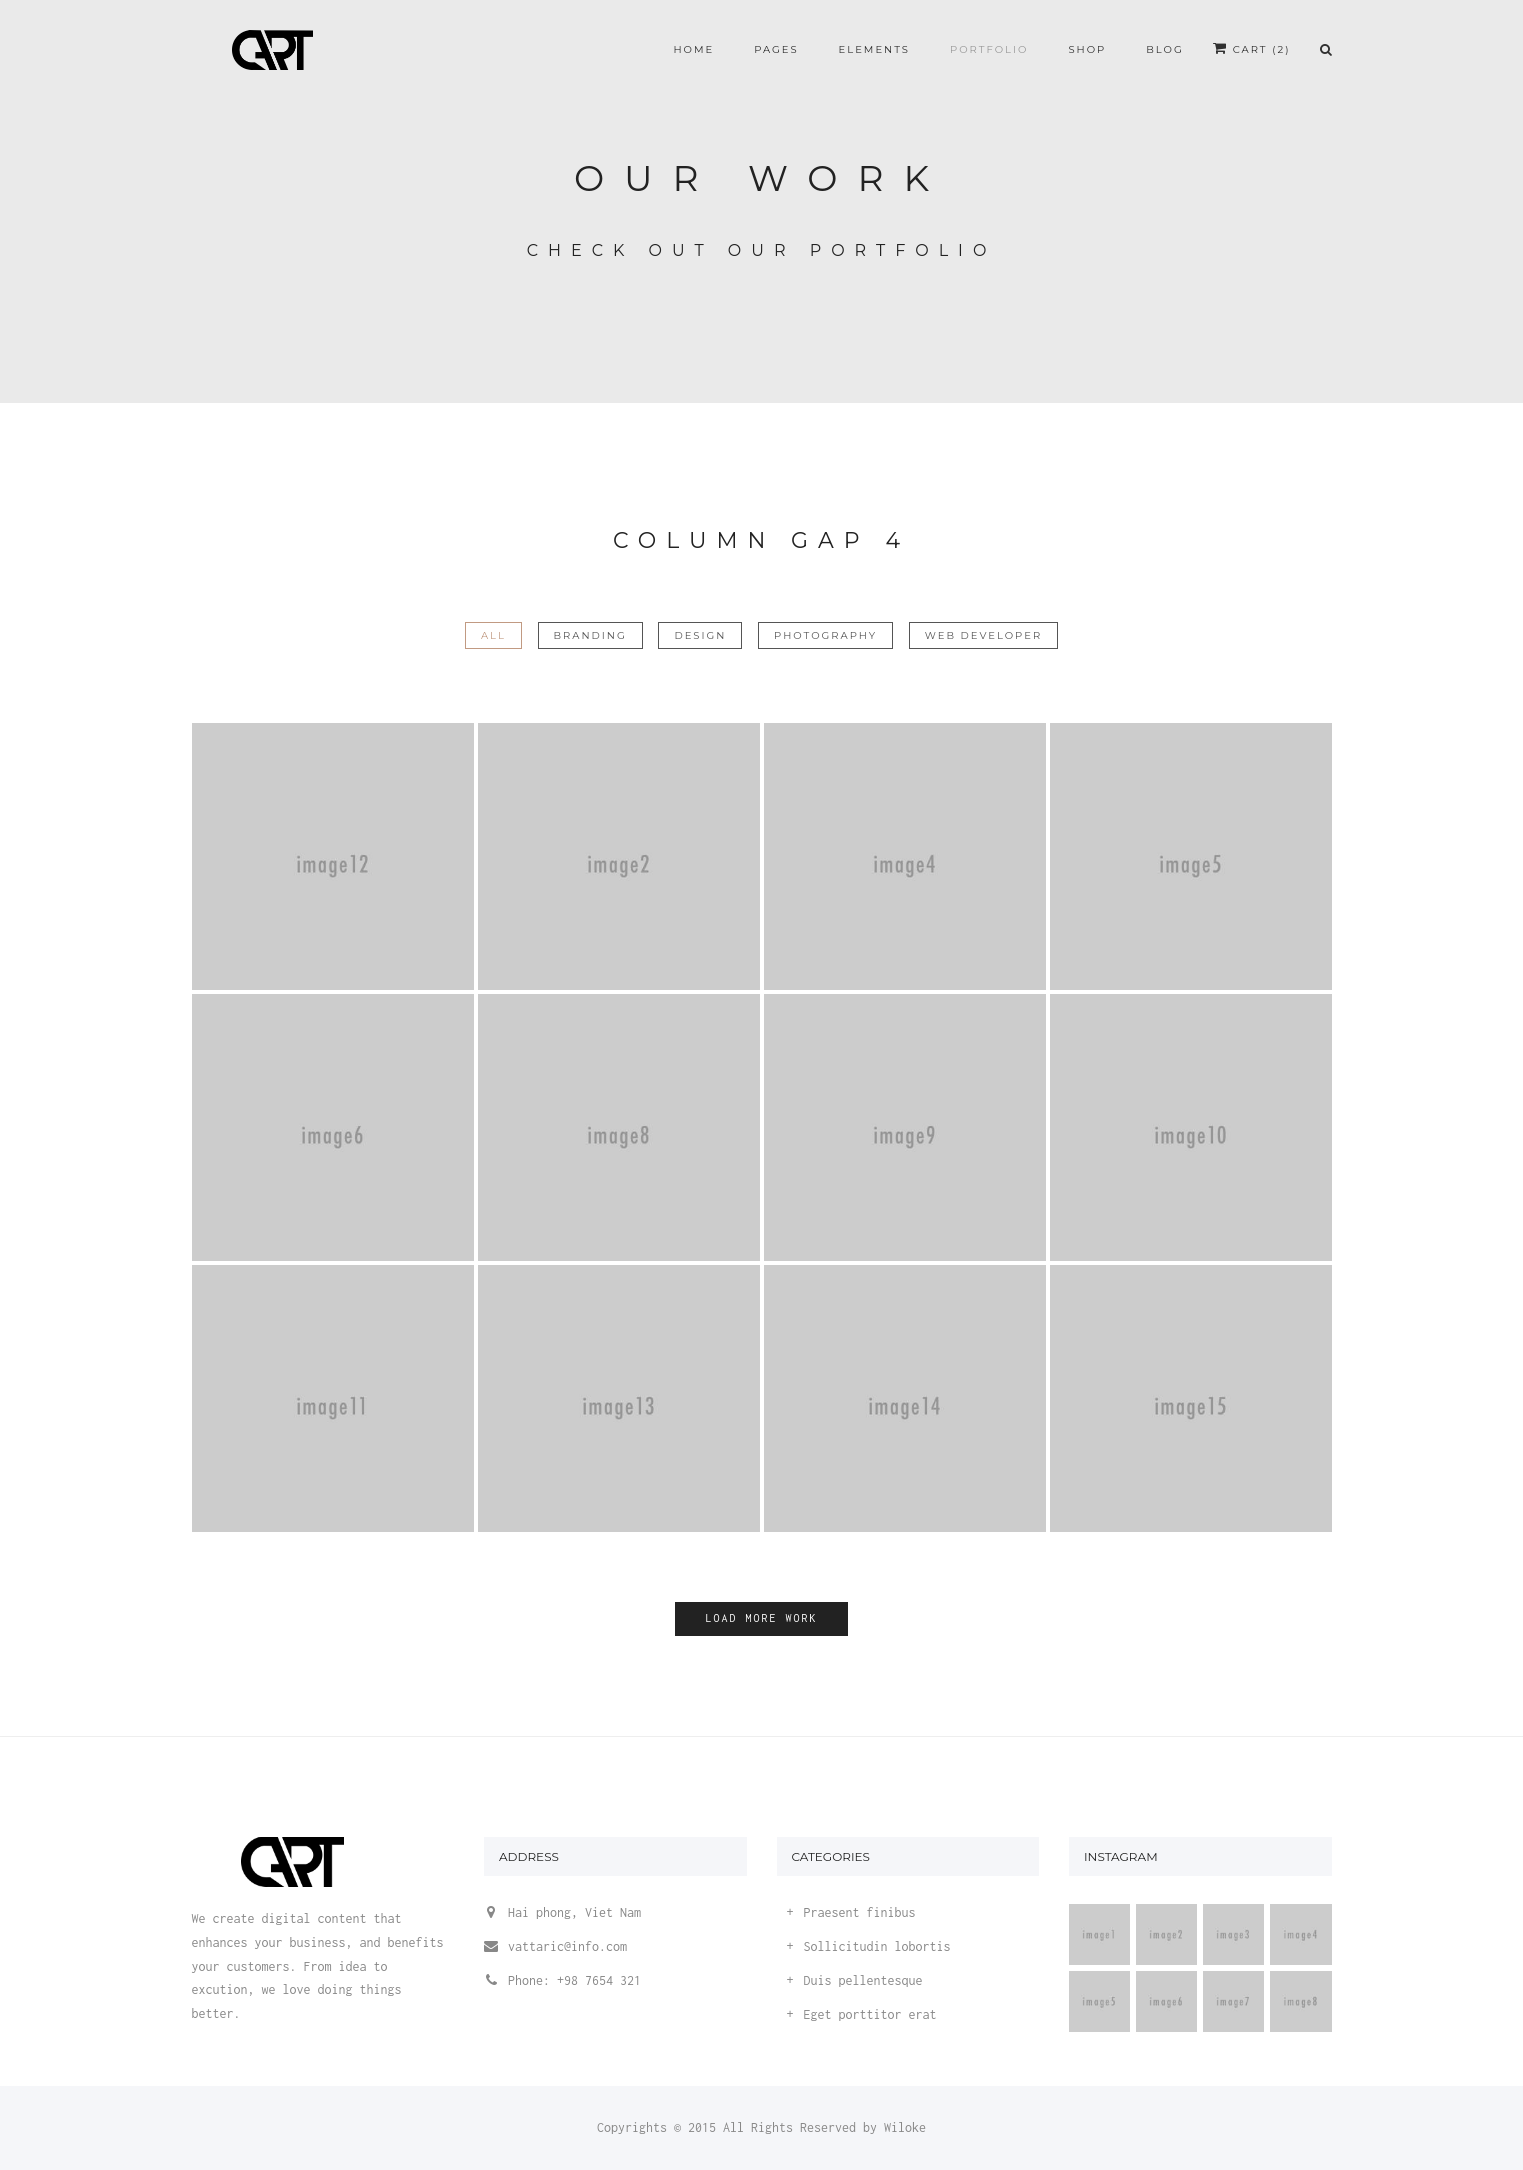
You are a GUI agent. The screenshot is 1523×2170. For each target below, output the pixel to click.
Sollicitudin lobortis (877, 1946)
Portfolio (989, 49)
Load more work (761, 1618)
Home (693, 49)
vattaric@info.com (567, 1946)
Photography (825, 635)
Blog (1164, 49)
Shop (1087, 49)
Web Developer (983, 635)
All (493, 635)
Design (700, 635)
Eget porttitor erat (870, 2014)
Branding (590, 635)
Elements (874, 49)
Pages (776, 49)
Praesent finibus (860, 1912)
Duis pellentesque (863, 1980)
